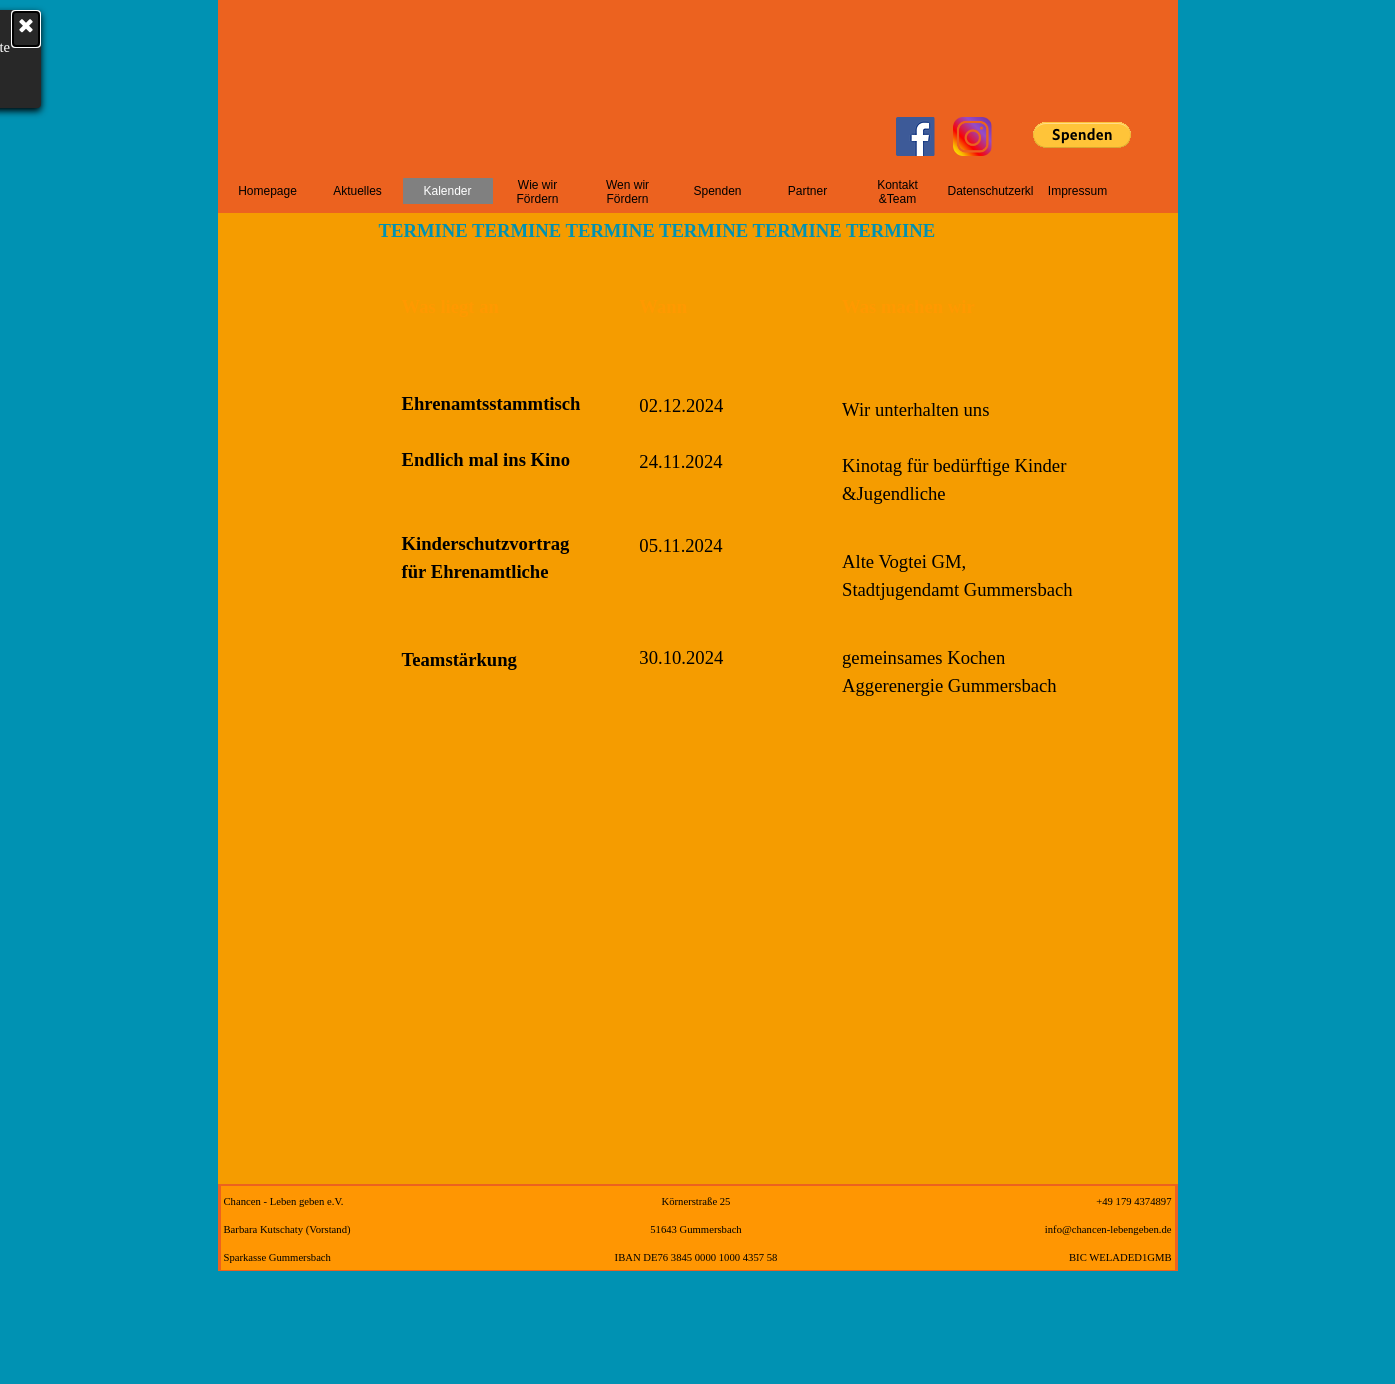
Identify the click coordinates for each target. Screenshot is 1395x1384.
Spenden (717, 191)
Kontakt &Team (897, 192)
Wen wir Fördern (627, 192)
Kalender (447, 191)
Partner (807, 191)
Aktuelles (357, 191)
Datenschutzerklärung (1006, 191)
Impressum (1077, 191)
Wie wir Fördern (537, 192)
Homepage (267, 191)
